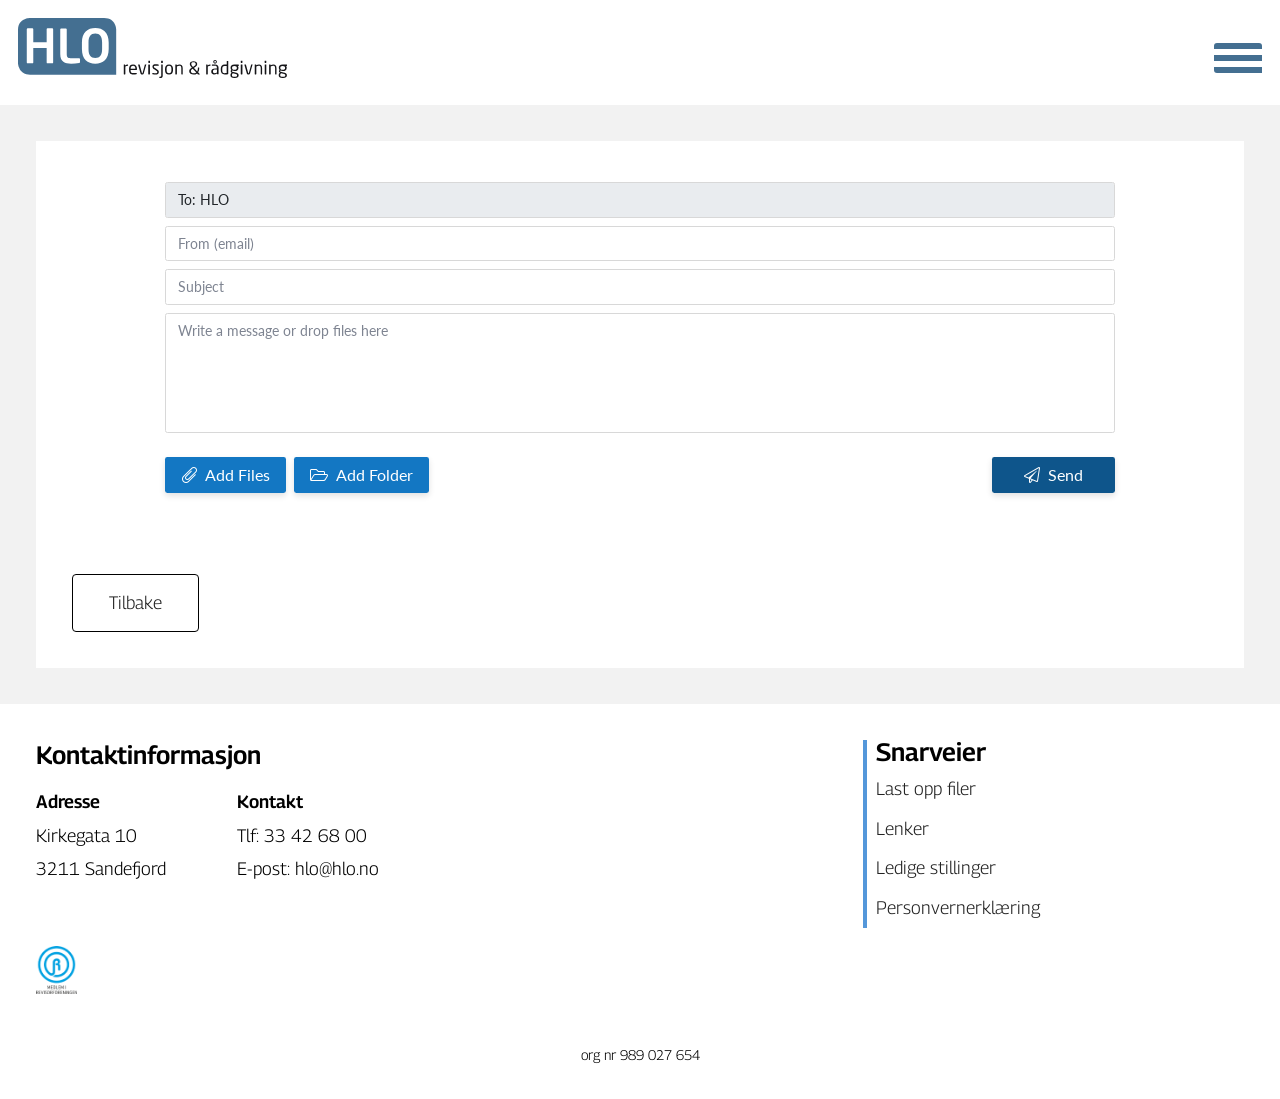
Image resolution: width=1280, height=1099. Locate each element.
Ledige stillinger (936, 867)
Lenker (902, 828)
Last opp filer (926, 788)
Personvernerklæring (958, 907)
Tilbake (135, 602)
